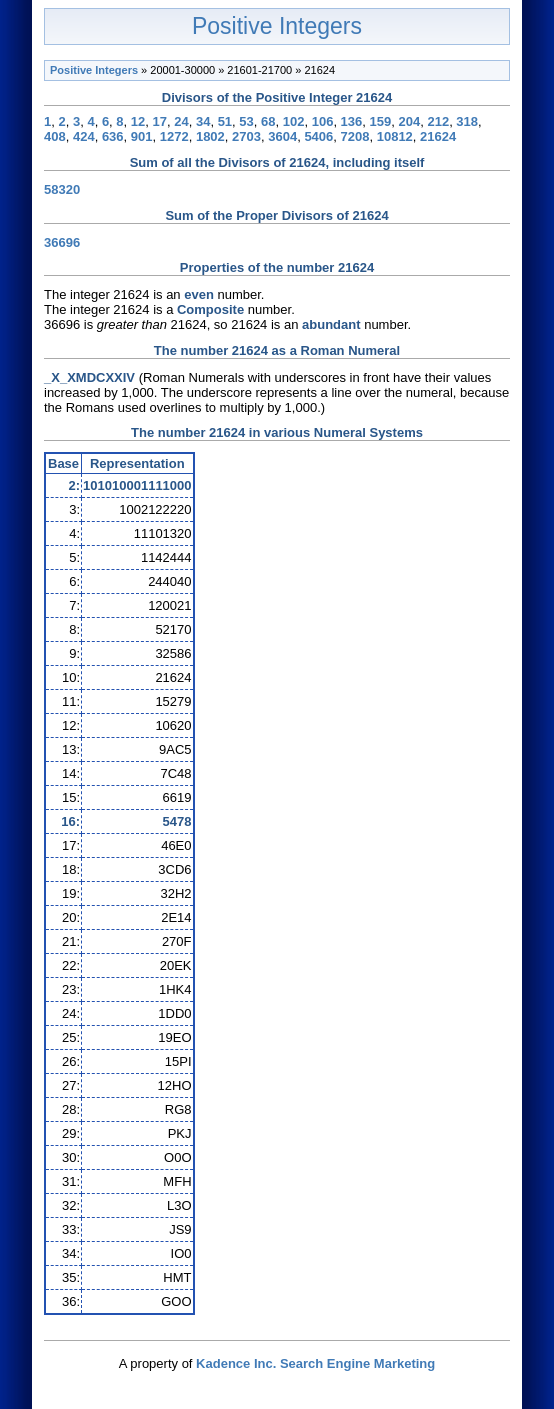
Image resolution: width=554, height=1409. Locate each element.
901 (142, 136)
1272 (174, 136)
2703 (246, 136)
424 (84, 136)
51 (225, 121)
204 (409, 121)
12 (138, 121)
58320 (62, 189)
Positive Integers (277, 26)
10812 (395, 136)
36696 (62, 242)
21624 (438, 136)
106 (323, 121)
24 (181, 121)
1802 (210, 136)
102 (294, 121)
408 (55, 136)
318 (467, 121)
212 (438, 121)
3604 (282, 136)
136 (352, 121)
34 (203, 121)
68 (268, 121)
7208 (355, 136)
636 (113, 136)
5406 (318, 136)
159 (381, 121)
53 (246, 121)
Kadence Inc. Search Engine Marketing (315, 1363)
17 (160, 121)
